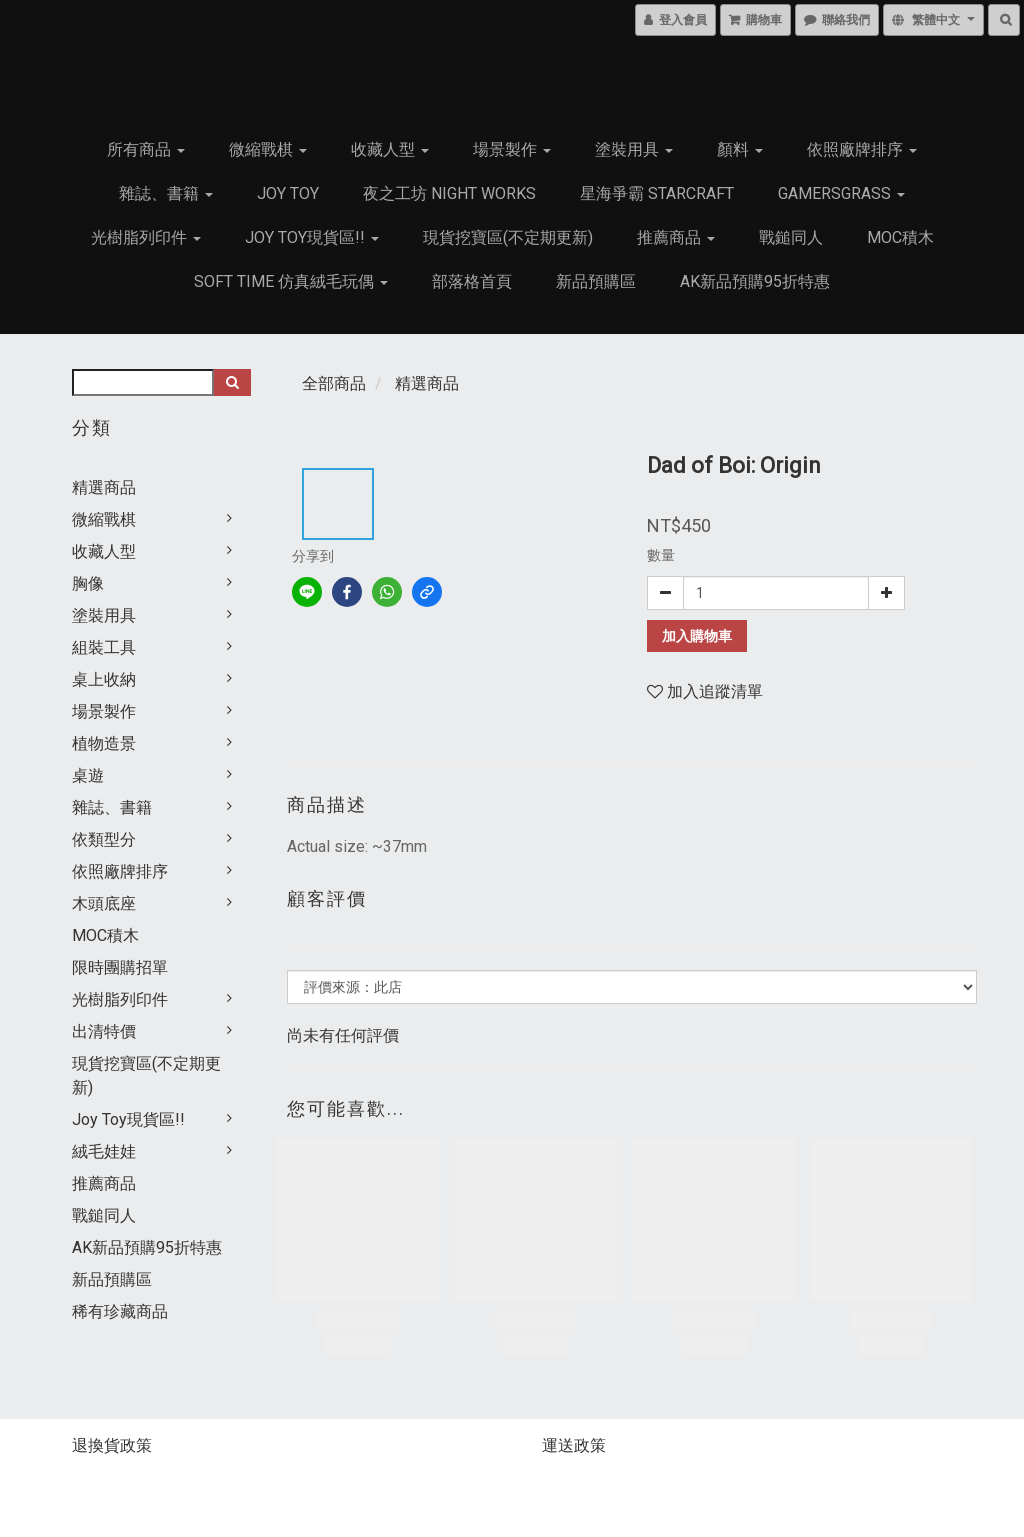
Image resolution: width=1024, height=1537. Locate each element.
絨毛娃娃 (104, 1151)
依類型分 (104, 839)
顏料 (740, 149)
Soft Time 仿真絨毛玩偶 (291, 281)
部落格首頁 (472, 281)
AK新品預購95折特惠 (755, 281)
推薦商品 (676, 237)
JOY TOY (288, 193)
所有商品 (146, 149)
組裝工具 (104, 647)
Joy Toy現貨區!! (312, 237)
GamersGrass (841, 193)
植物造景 (104, 743)
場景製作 (512, 149)
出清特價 (104, 1031)
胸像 (88, 583)
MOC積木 (900, 237)
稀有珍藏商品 (120, 1311)
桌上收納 (104, 679)
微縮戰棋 (268, 149)
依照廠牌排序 (862, 149)
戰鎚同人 (791, 237)
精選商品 (104, 487)
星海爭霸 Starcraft (657, 193)
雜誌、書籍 (166, 193)
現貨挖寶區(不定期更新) (508, 237)
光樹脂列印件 (146, 237)
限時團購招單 (120, 967)
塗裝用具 (634, 149)
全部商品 (334, 383)
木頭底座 (104, 903)
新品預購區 (596, 281)
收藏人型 (390, 149)
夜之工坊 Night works (449, 193)
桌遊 (88, 775)
